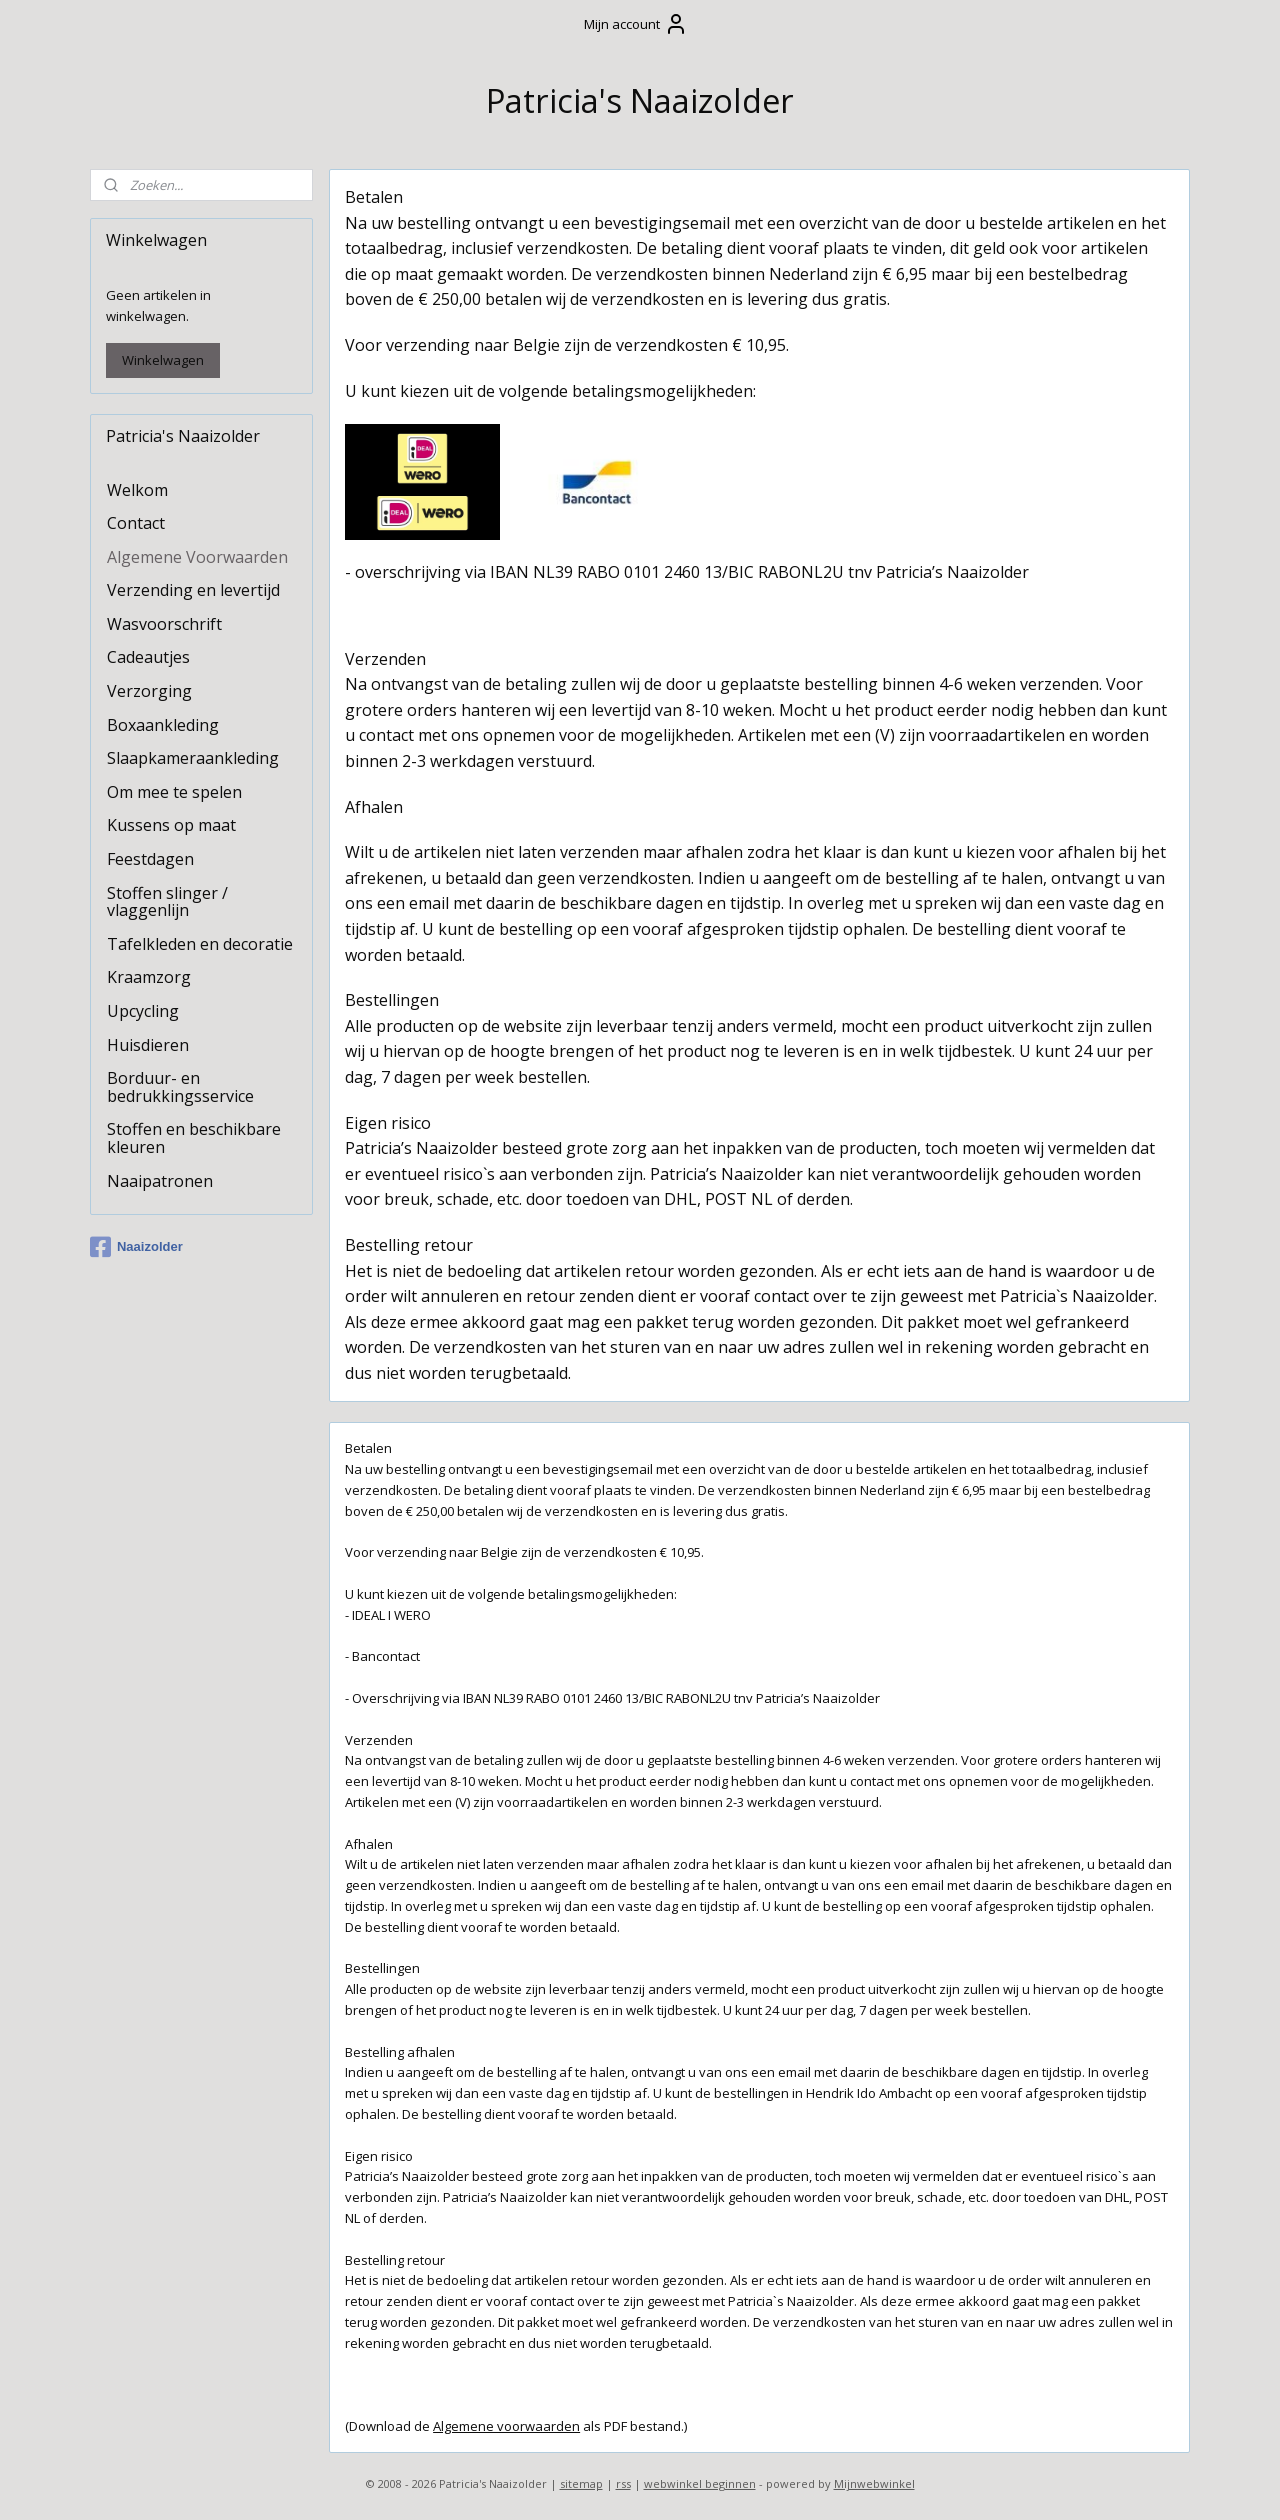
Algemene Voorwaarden (197, 557)
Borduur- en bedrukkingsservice (180, 1087)
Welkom (137, 490)
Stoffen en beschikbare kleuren (194, 1138)
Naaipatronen (160, 1181)
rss (623, 2483)
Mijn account (636, 24)
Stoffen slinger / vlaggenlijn (167, 902)
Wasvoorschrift (164, 624)
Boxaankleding (163, 725)
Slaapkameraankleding (193, 758)
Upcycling (143, 1011)
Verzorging (149, 691)
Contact (136, 523)
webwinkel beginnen (700, 2483)
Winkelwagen (163, 360)
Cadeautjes (148, 657)
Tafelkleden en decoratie (200, 944)
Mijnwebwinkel (874, 2483)
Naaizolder (136, 1247)
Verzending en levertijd (193, 590)
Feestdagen (150, 859)
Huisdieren (148, 1045)
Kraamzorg (149, 977)
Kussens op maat (171, 825)
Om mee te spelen (174, 792)
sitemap (581, 2483)
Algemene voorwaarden (506, 2426)
